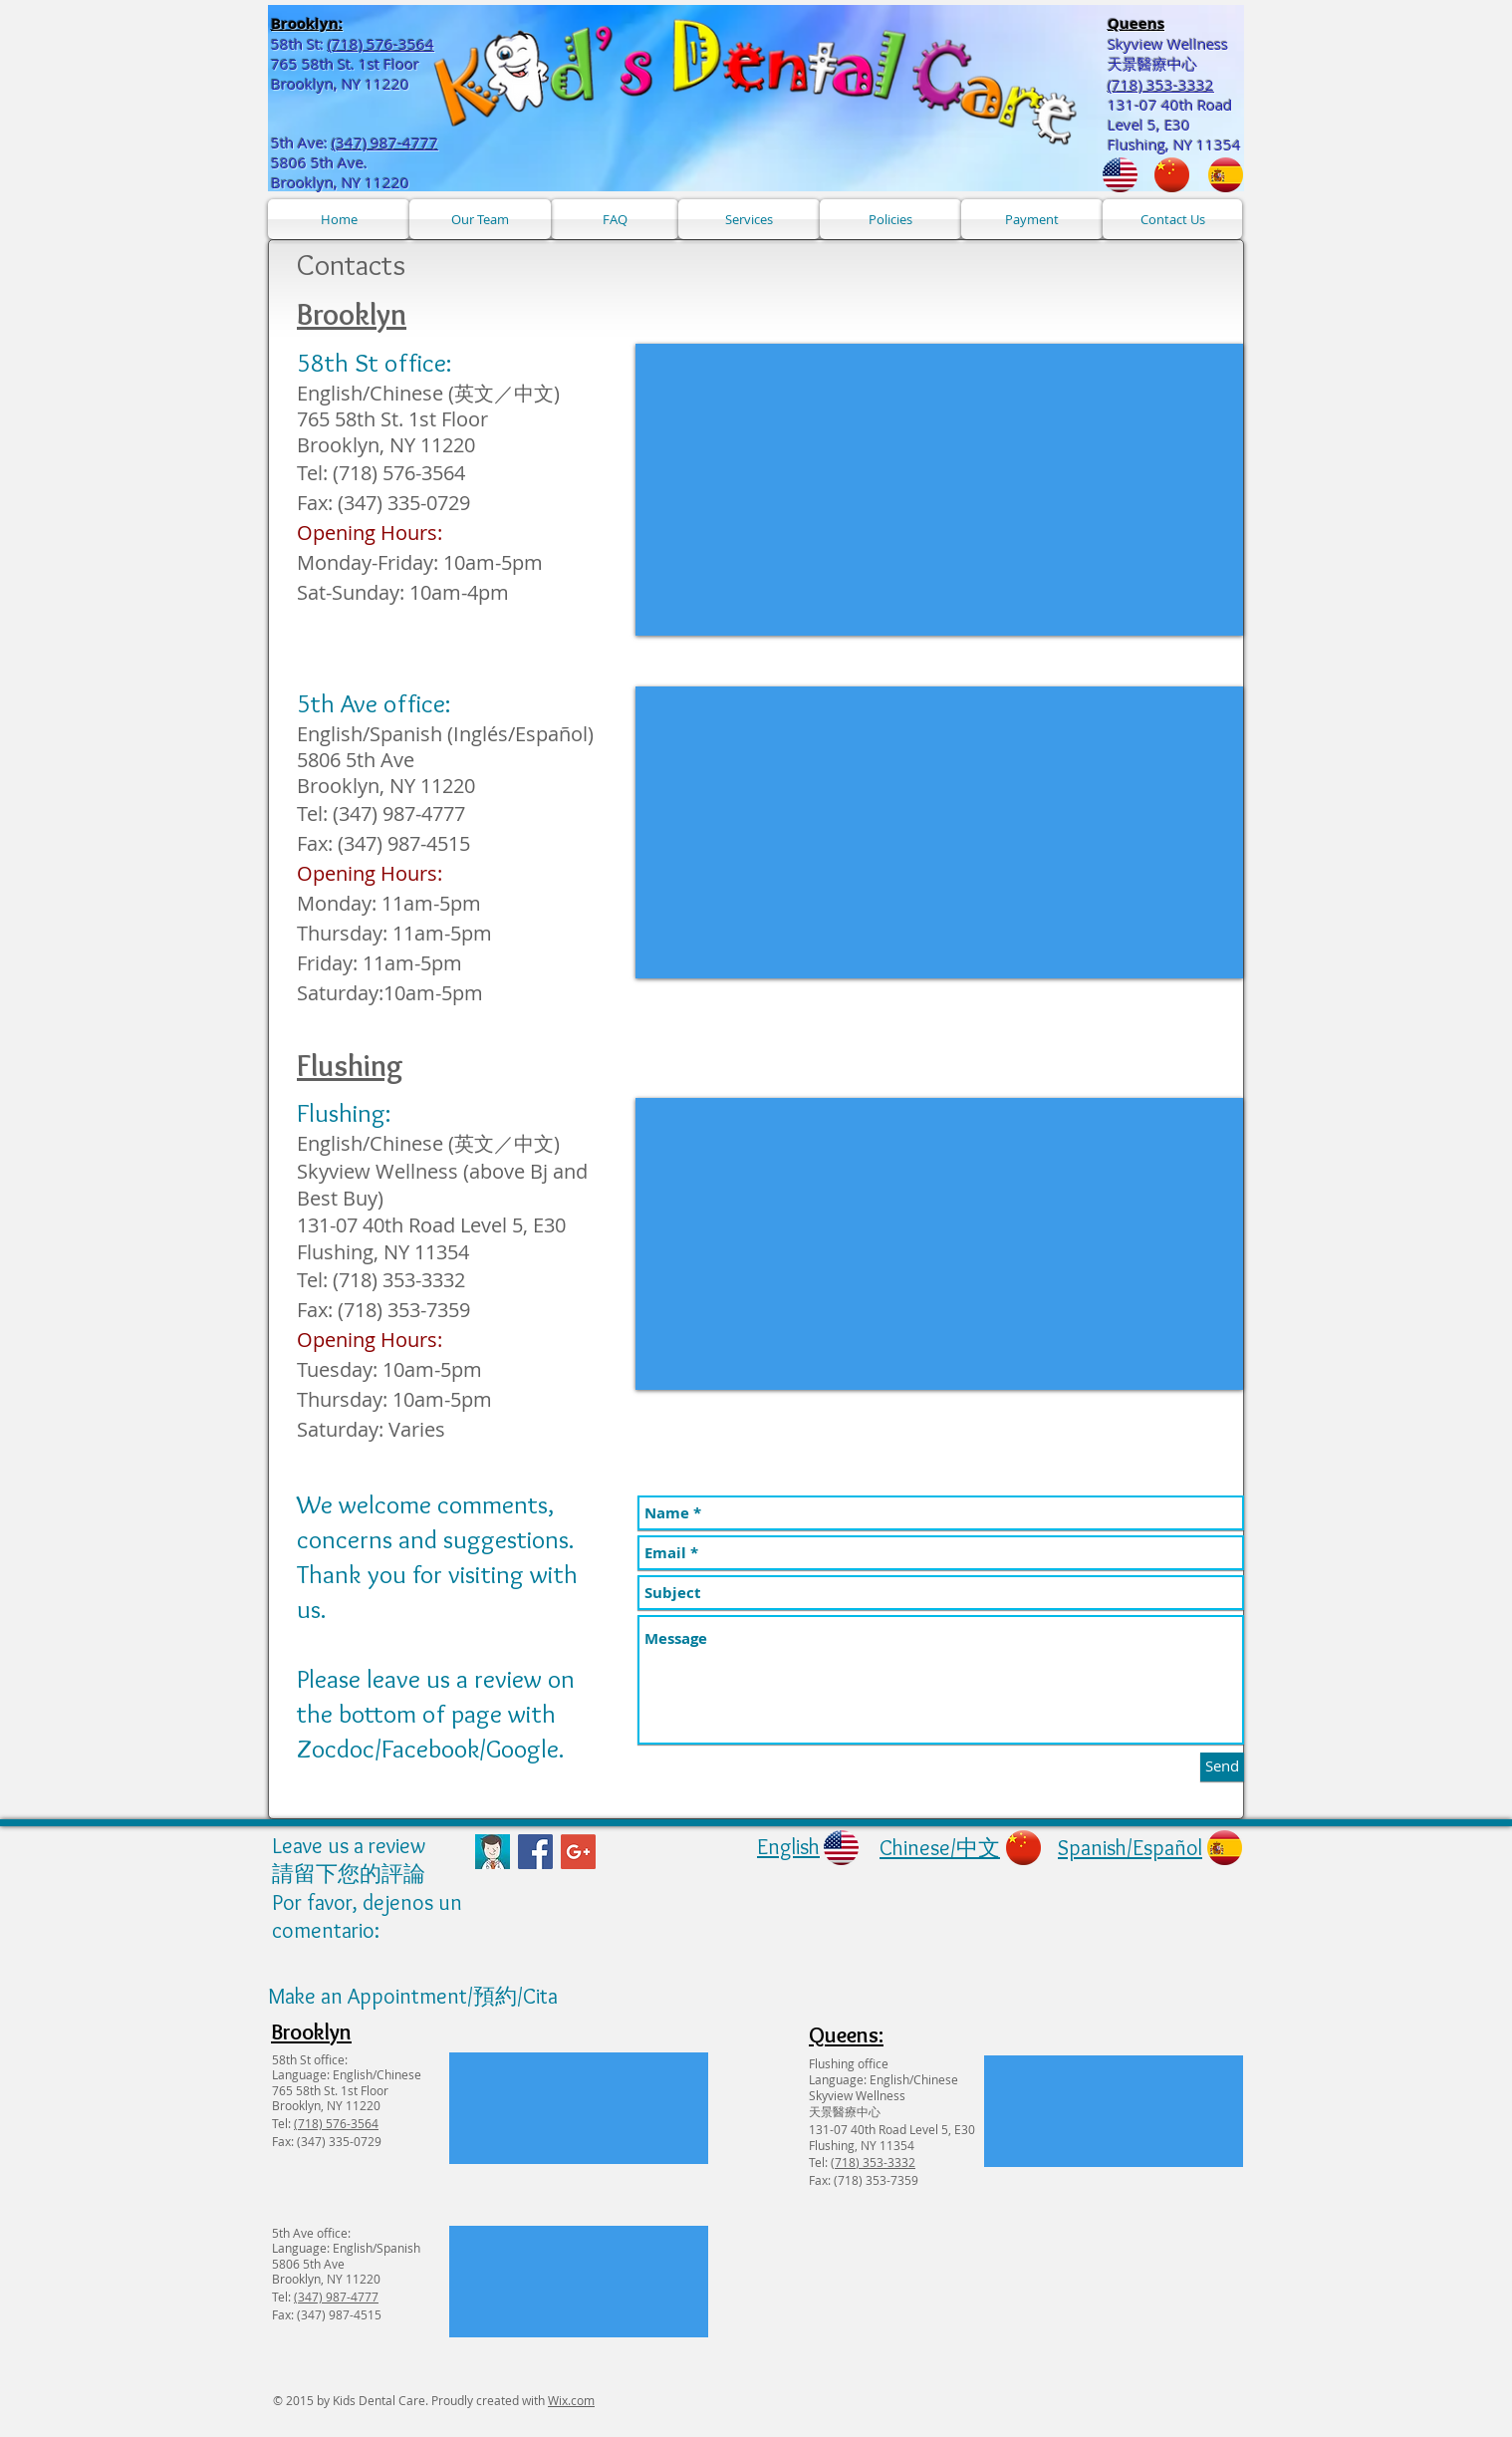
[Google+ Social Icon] (578, 1851)
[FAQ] (614, 219)
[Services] (749, 219)
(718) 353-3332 (873, 2162)
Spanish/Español (1130, 1847)
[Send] (1222, 1767)
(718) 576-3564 (381, 44)
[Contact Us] (1172, 219)
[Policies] (890, 219)
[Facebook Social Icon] (535, 1851)
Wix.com (571, 2400)
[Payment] (1032, 219)
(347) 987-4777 (385, 142)
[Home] (338, 219)
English (788, 1846)
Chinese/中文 (940, 1847)
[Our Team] (480, 219)
